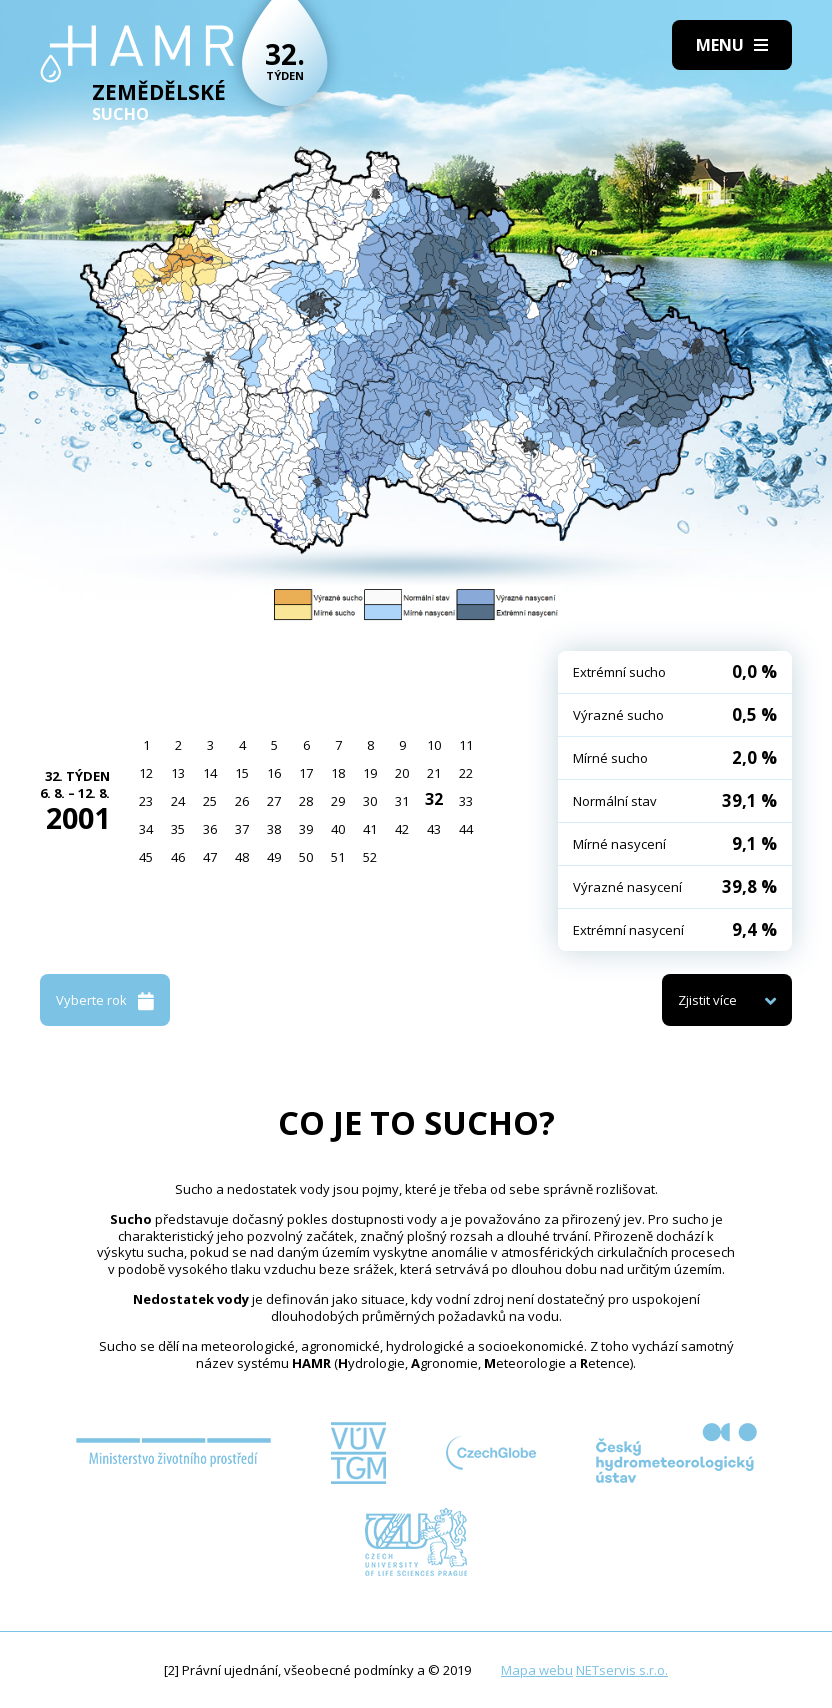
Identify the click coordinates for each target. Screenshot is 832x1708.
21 (434, 773)
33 (466, 801)
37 (242, 829)
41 (370, 829)
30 (370, 801)
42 (402, 829)
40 (338, 829)
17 (306, 773)
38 (274, 829)
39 (306, 829)
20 (402, 773)
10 (434, 745)
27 (274, 801)
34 (146, 829)
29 (338, 801)
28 (306, 801)
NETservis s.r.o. (622, 1670)
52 (370, 857)
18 (338, 773)
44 (466, 829)
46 (178, 857)
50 (306, 857)
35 (178, 829)
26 (242, 801)
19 (370, 773)
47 (210, 857)
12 (146, 773)
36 (210, 829)
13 (178, 773)
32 (434, 799)
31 (402, 801)
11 (466, 745)
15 (242, 773)
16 (274, 773)
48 (242, 857)
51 (338, 857)
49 (274, 857)
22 (466, 773)
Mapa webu (537, 1670)
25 (210, 801)
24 (178, 801)
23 (146, 801)
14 (210, 773)
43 (434, 829)
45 (146, 857)
